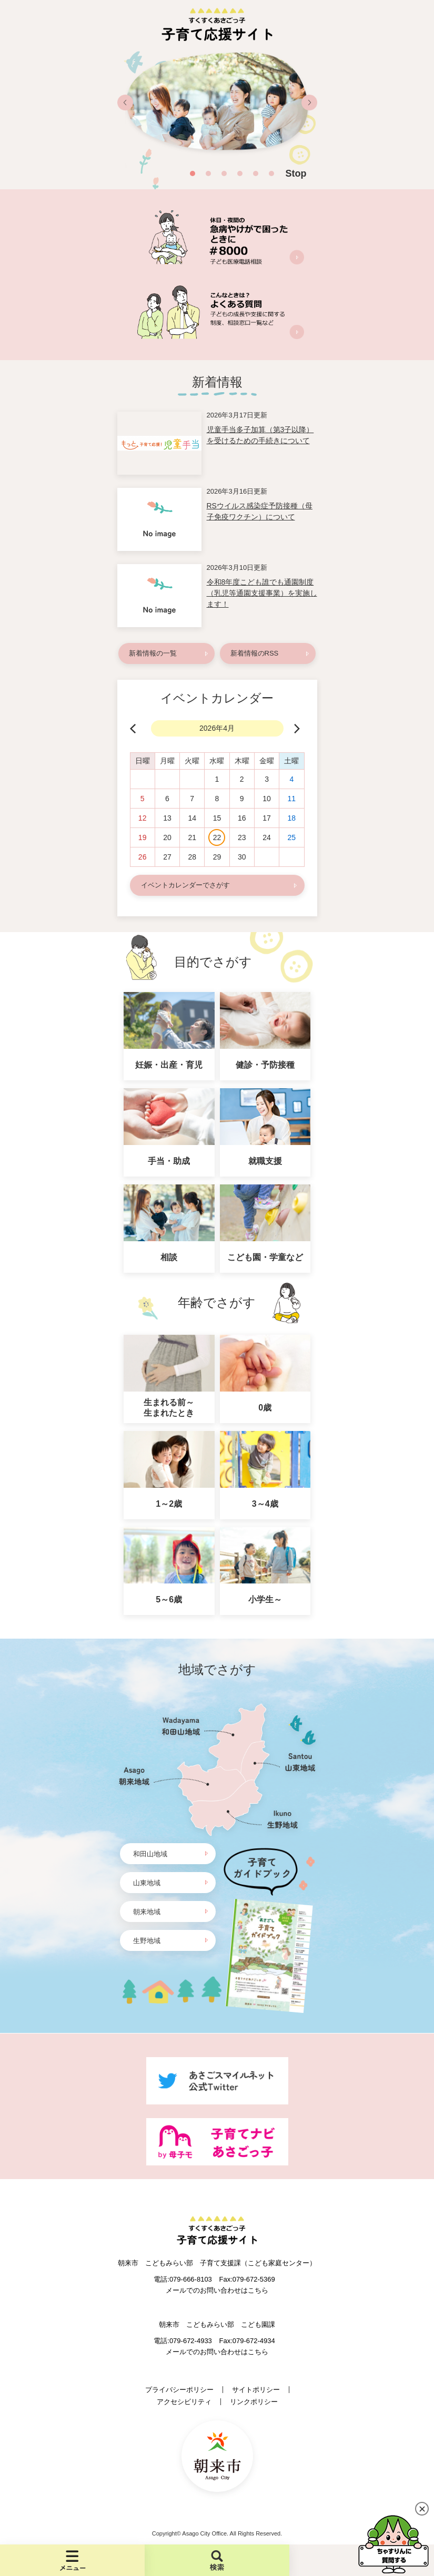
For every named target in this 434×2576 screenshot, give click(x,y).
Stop (296, 173)
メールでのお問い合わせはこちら (217, 2290)
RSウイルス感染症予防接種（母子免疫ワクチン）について (259, 511)
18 (292, 818)
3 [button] (224, 173)
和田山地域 (150, 1854)
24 (267, 837)
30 (242, 857)
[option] (217, 107)
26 (142, 857)
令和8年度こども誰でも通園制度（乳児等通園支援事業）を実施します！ (262, 593)
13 (167, 818)
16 (242, 818)
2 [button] (208, 173)
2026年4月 (217, 728)
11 (292, 798)
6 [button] (271, 173)
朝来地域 (146, 1912)
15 (217, 818)
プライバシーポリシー (179, 2389)
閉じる (422, 2509)
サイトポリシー (256, 2389)
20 (167, 837)
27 (167, 857)
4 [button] (240, 173)
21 (192, 837)
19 (142, 837)
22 (217, 837)
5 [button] (255, 173)
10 (267, 798)
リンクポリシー (254, 2401)
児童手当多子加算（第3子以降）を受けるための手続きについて (260, 435)
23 (242, 837)
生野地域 (146, 1941)
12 (142, 818)
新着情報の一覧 (153, 653)
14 (192, 818)
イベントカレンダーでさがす (185, 885)
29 (217, 857)
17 (267, 818)
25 (292, 837)
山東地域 (146, 1883)
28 (192, 857)
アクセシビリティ (184, 2401)
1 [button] (192, 173)
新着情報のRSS (254, 653)
